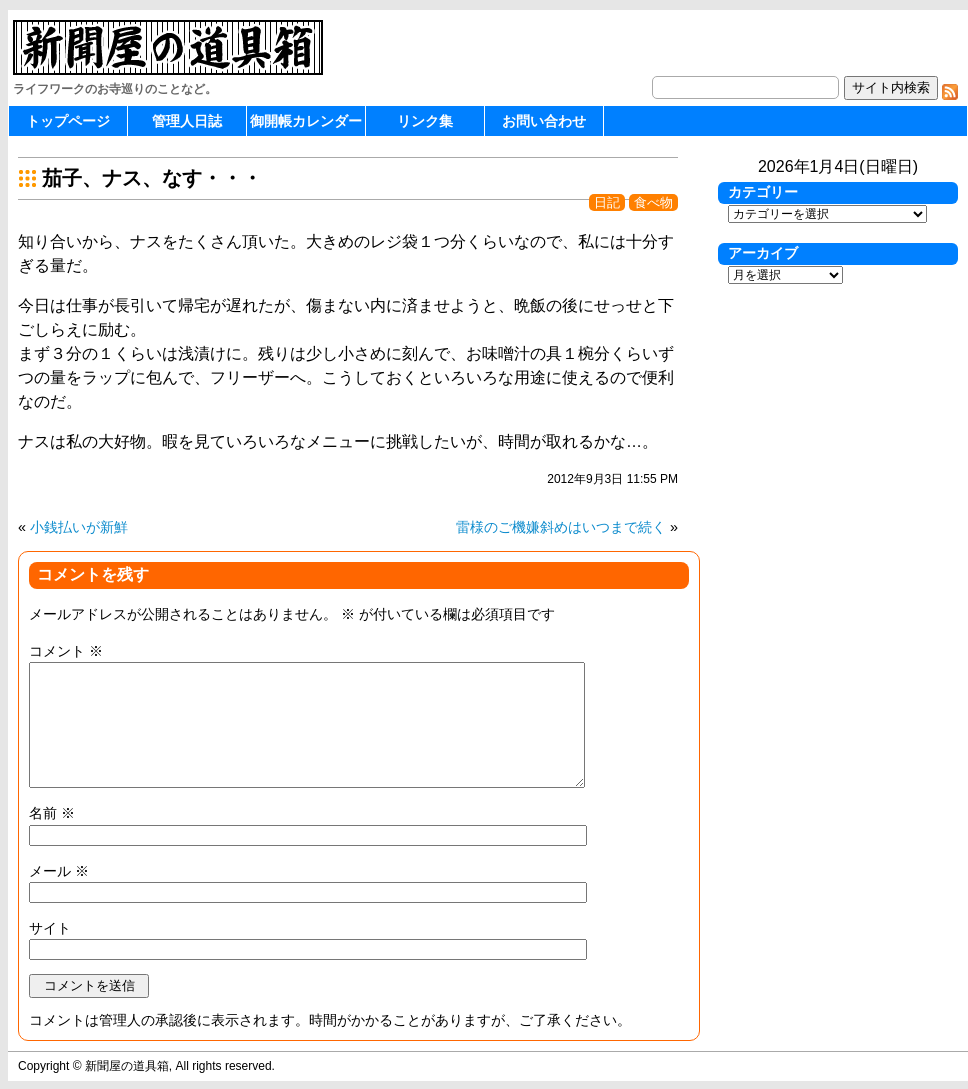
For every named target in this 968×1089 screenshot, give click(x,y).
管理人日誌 (187, 121)
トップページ (68, 121)
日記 (607, 202)
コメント (66, 651)
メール (59, 871)
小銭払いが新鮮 (79, 527)
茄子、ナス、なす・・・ (152, 178)
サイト (50, 928)
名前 (52, 813)
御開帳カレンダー (306, 121)
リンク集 (425, 121)
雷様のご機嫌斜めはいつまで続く (561, 527)
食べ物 (653, 202)
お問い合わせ (544, 121)
